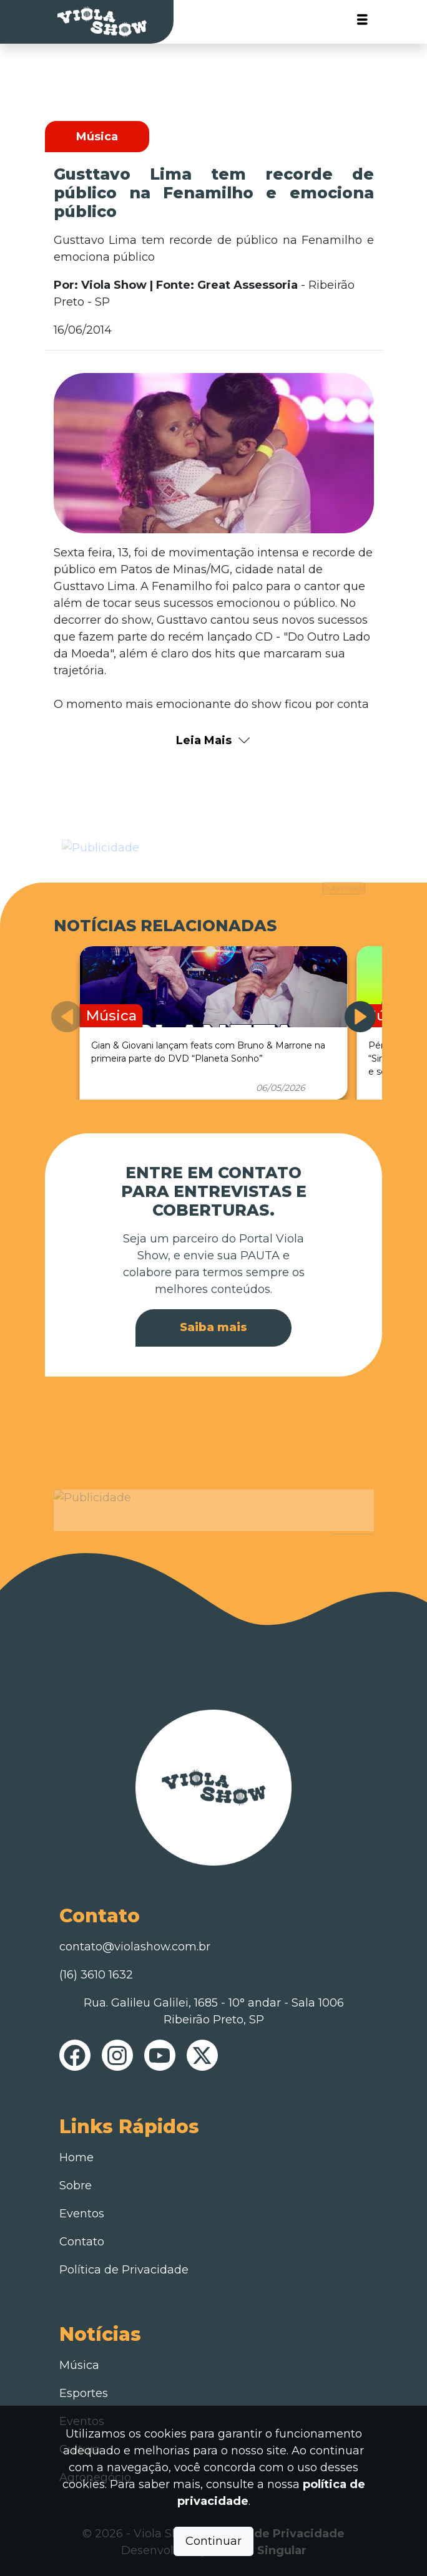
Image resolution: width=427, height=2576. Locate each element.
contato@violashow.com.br (134, 1947)
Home (76, 2157)
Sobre (75, 2185)
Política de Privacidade (124, 2270)
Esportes (83, 2393)
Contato (81, 2242)
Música (79, 2365)
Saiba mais (213, 1327)
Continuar (213, 2541)
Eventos (81, 2213)
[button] (360, 1016)
